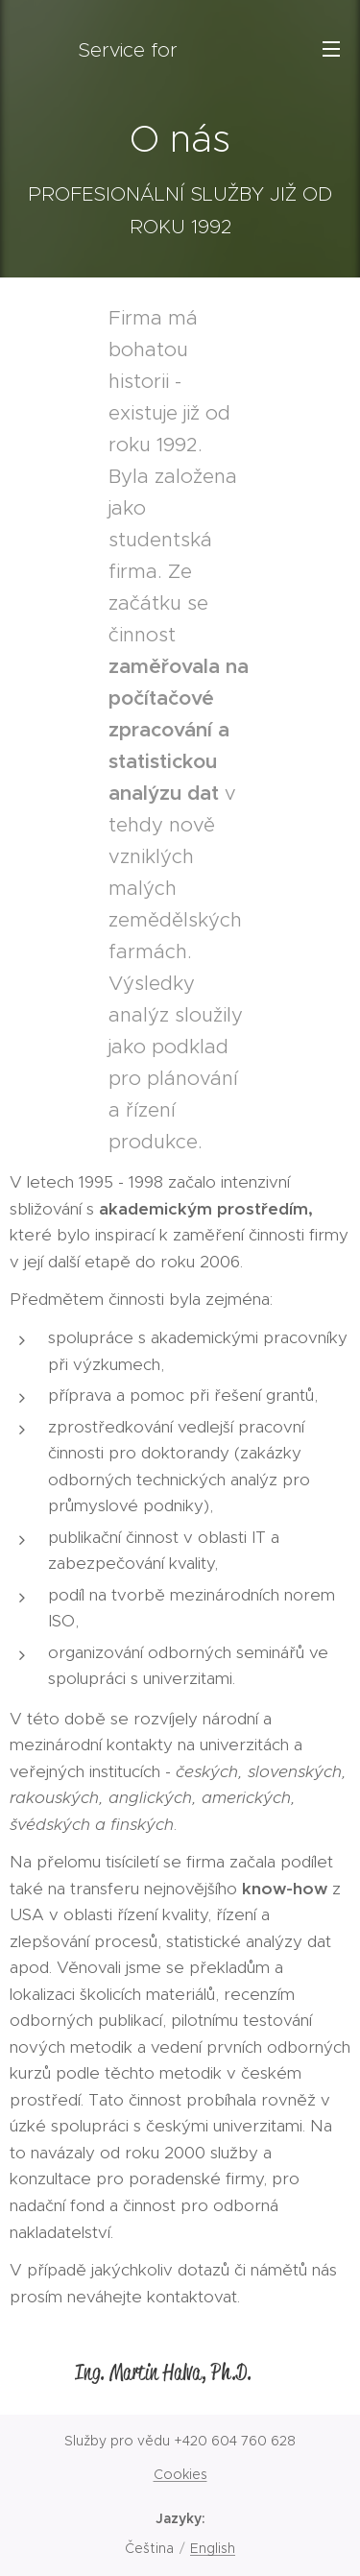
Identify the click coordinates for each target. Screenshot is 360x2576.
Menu (331, 49)
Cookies (180, 2474)
